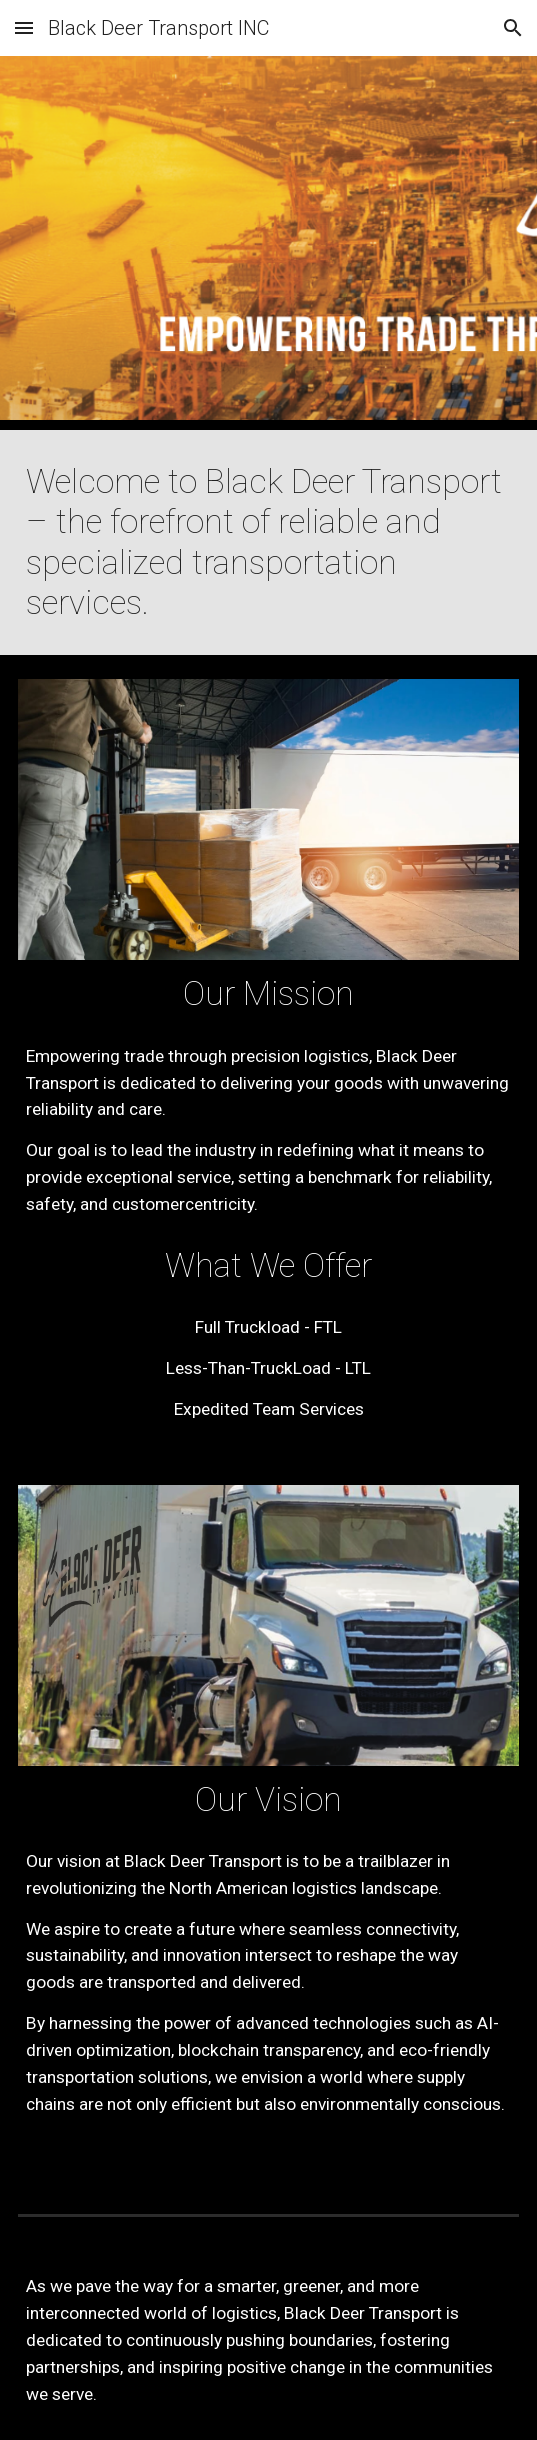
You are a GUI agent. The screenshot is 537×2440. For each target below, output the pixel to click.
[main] (268, 542)
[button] (24, 27)
